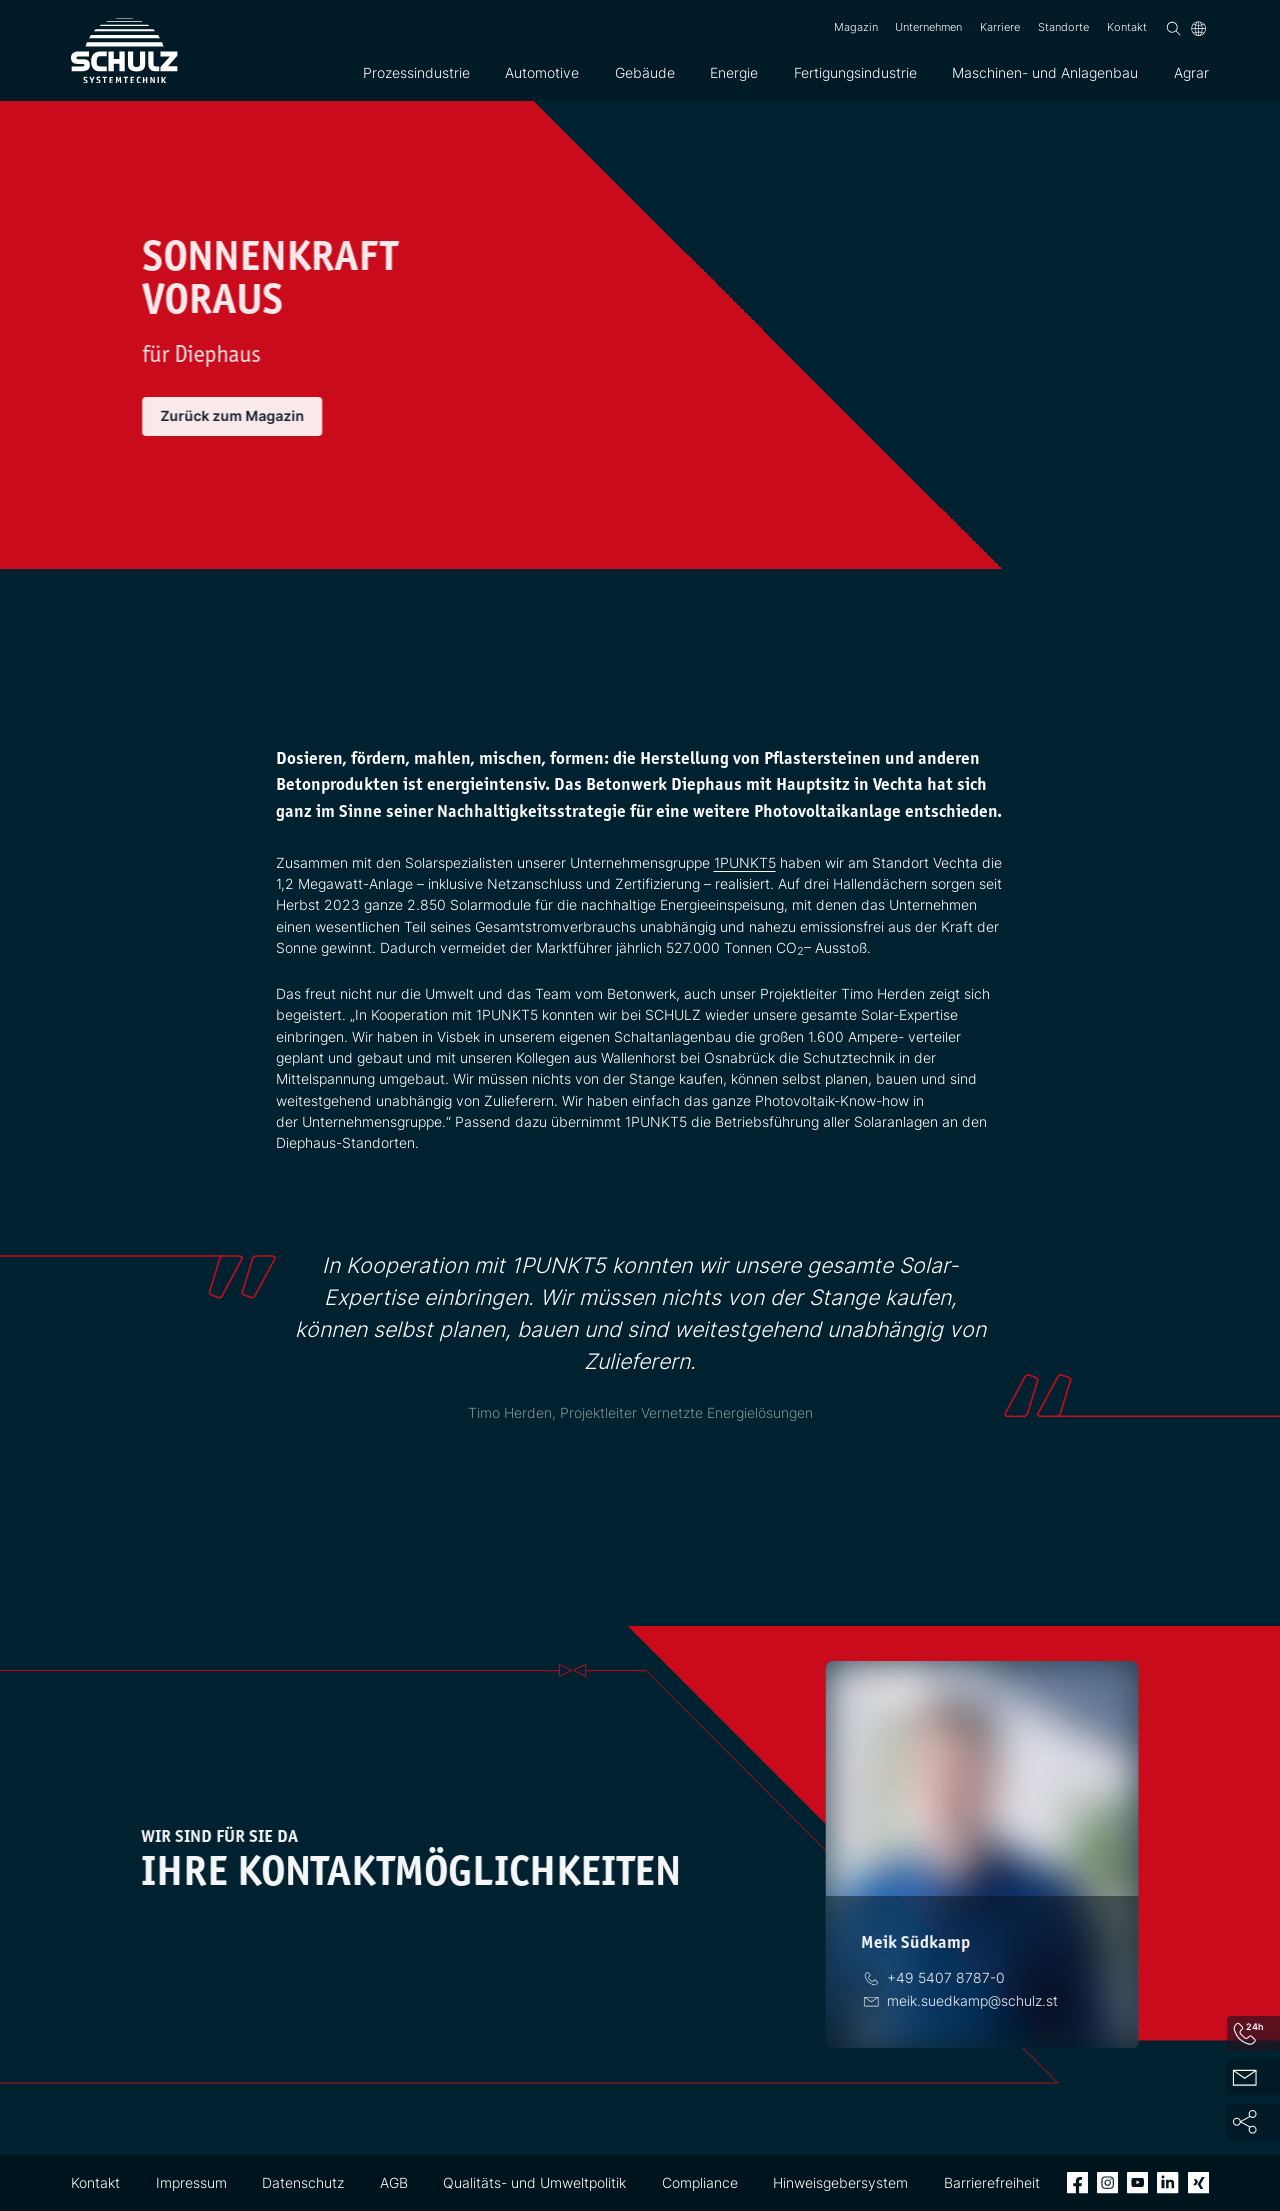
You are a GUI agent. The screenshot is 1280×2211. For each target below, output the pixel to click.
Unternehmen (928, 27)
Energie (734, 72)
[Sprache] (1198, 28)
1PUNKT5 (745, 862)
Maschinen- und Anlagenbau (1045, 72)
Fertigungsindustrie (855, 72)
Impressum (191, 2182)
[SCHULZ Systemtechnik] (124, 51)
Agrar (1191, 72)
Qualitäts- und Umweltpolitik (534, 2182)
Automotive (542, 72)
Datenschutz (303, 2182)
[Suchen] (1173, 28)
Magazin (856, 27)
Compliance (700, 2182)
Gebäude (645, 72)
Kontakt (1127, 27)
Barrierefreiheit (992, 2182)
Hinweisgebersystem (840, 2182)
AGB (394, 2182)
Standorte (1063, 27)
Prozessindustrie (416, 72)
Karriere (1000, 27)
